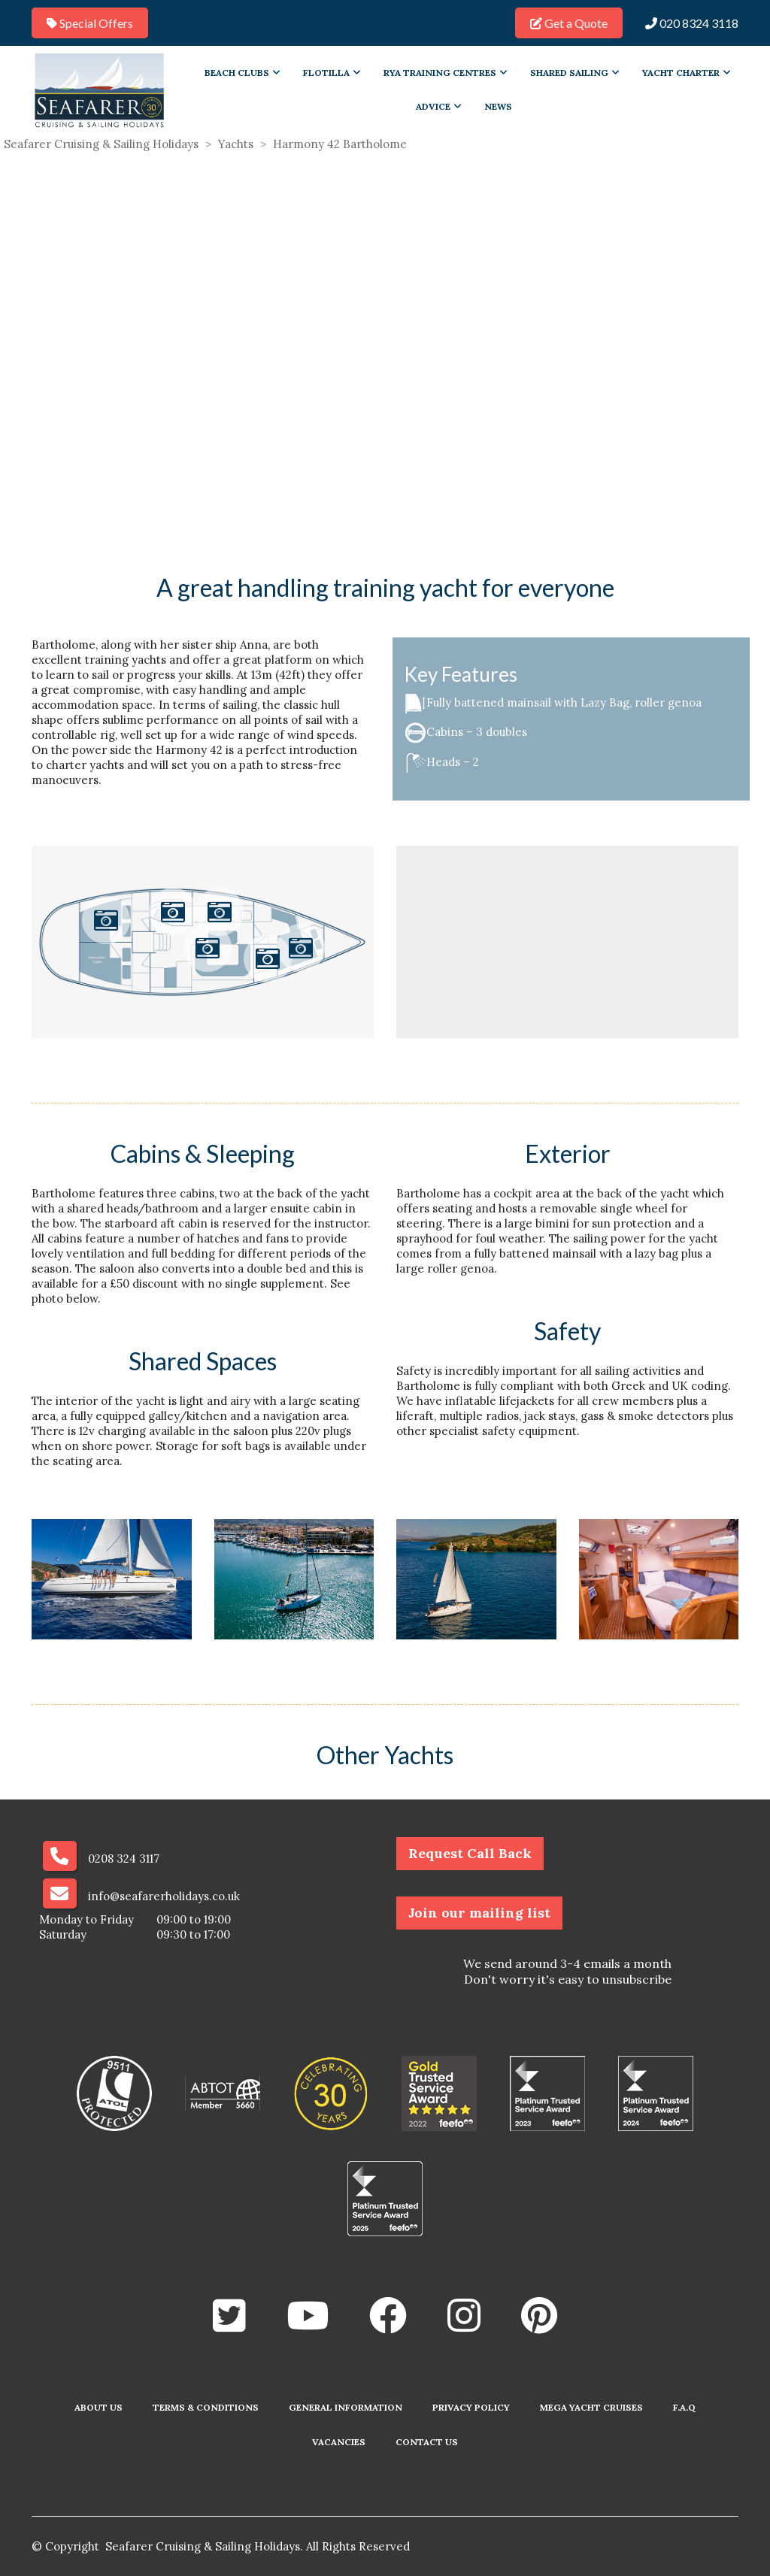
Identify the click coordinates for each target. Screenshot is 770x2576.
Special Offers (90, 23)
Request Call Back (470, 1853)
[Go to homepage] (99, 89)
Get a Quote (569, 23)
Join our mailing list (479, 1912)
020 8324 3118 (691, 23)
